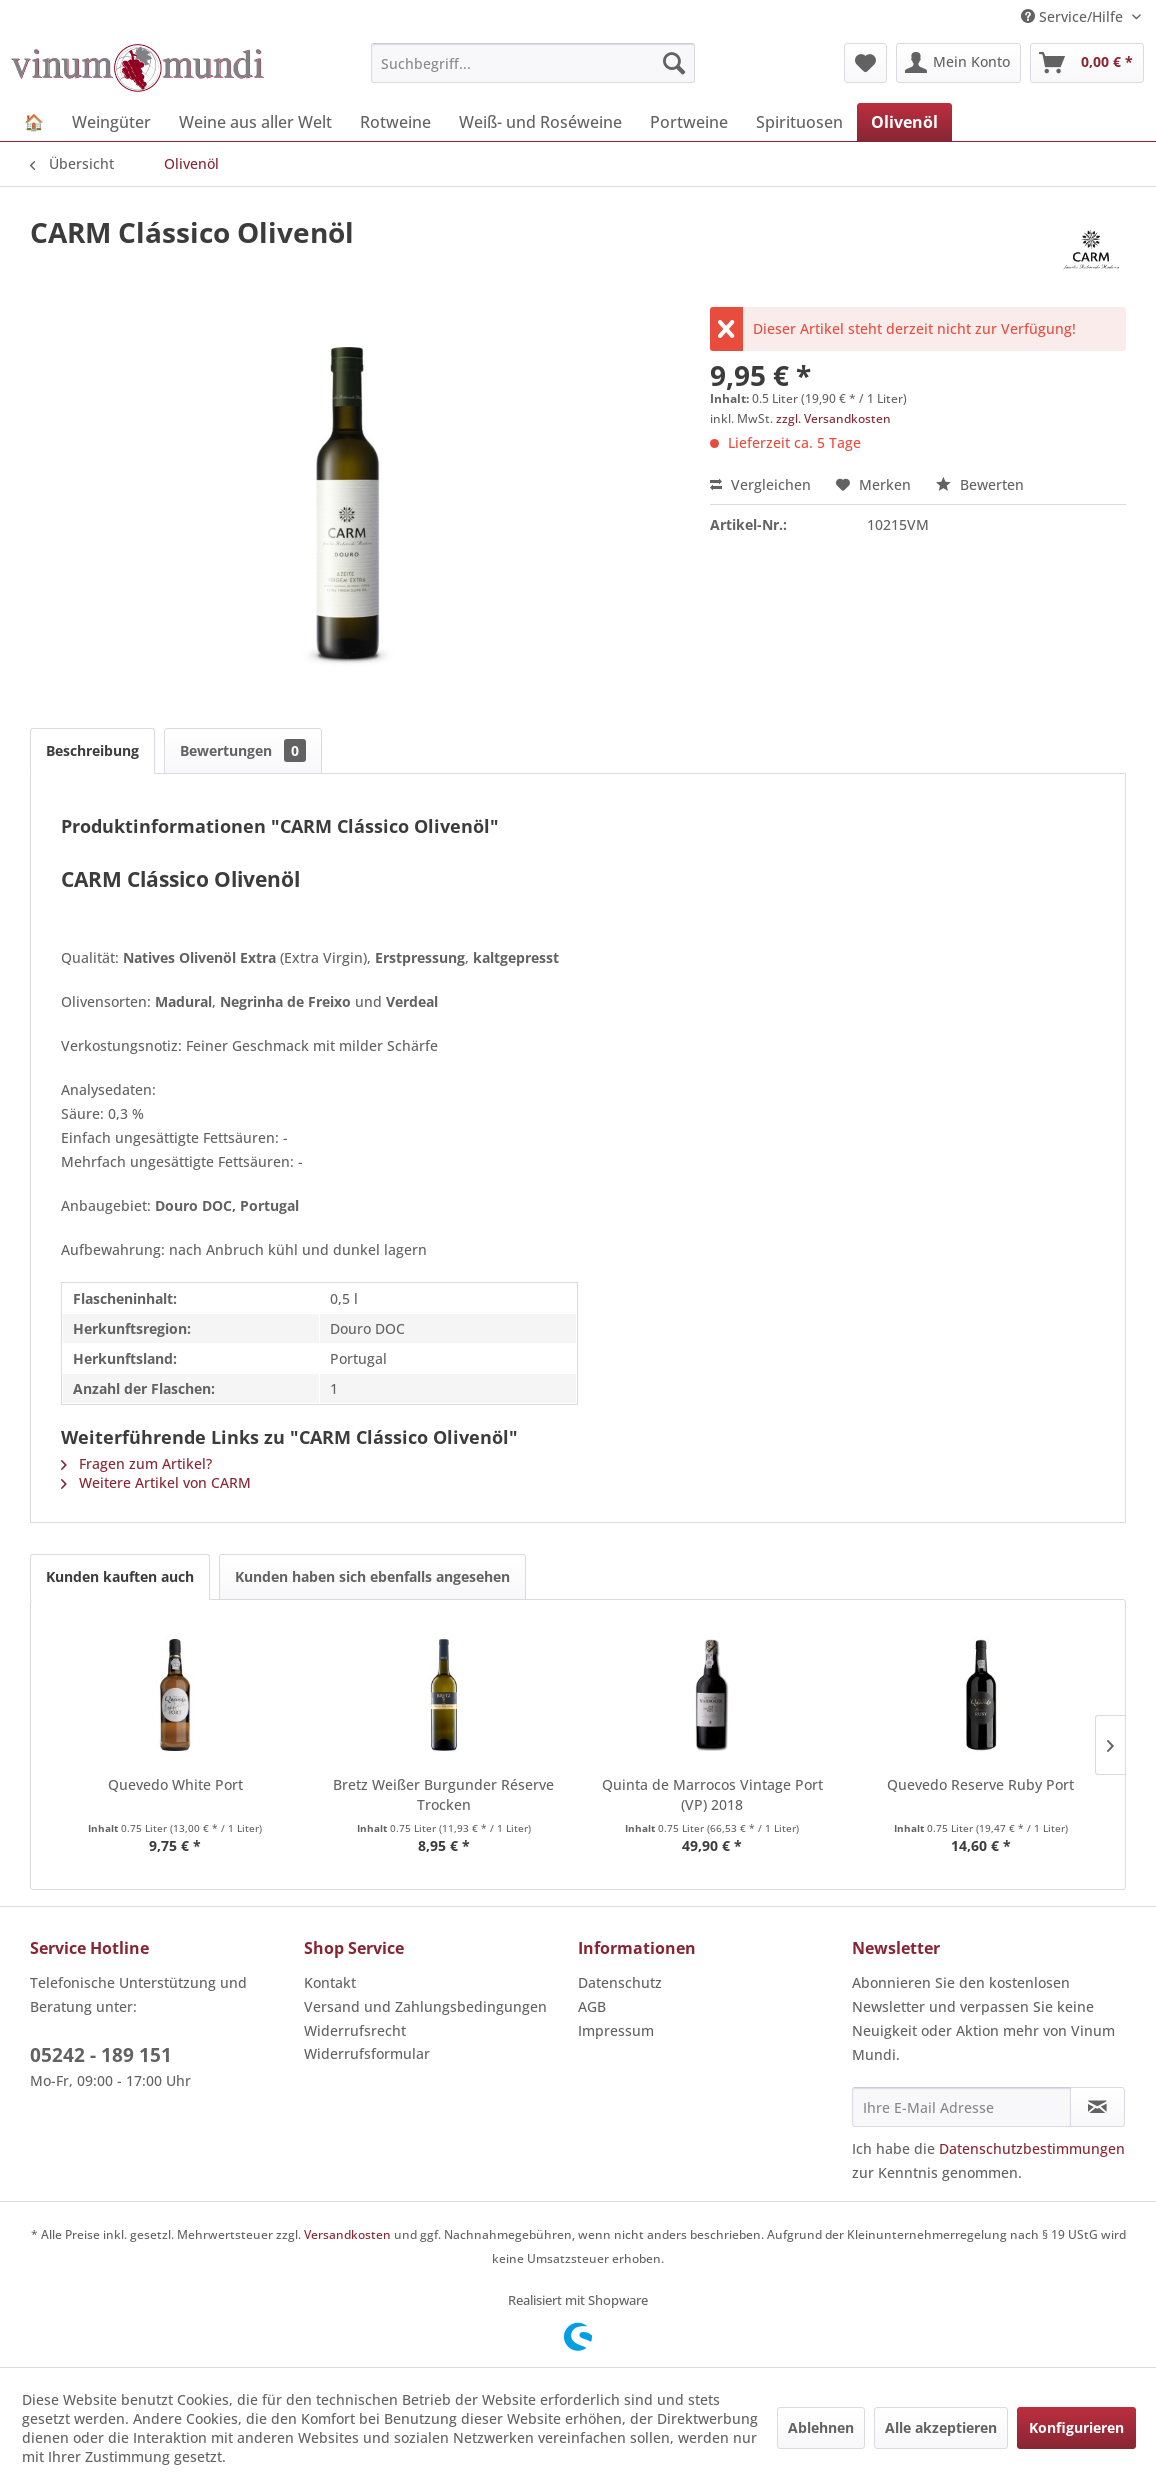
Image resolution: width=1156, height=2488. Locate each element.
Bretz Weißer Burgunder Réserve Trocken (443, 1794)
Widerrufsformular (367, 2053)
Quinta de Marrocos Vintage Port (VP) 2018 (712, 1794)
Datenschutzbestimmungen (1032, 2148)
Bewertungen (243, 750)
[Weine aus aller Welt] (255, 122)
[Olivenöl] (904, 122)
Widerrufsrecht (355, 2030)
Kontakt (330, 1982)
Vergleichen (760, 484)
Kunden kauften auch (120, 1576)
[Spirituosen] (799, 122)
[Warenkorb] (1087, 63)
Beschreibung (92, 750)
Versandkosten (347, 2234)
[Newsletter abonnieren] (1097, 2107)
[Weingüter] (111, 122)
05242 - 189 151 (101, 2055)
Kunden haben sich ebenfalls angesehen (372, 1576)
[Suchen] (674, 63)
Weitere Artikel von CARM (156, 1482)
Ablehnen (821, 2427)
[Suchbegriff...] (533, 63)
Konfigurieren (1076, 2427)
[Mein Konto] (958, 63)
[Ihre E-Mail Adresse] (961, 2107)
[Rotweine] (395, 122)
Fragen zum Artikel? (136, 1463)
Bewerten (980, 484)
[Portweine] (689, 122)
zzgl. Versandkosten (833, 418)
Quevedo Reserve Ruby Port (980, 1784)
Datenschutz (620, 1982)
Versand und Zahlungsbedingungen (425, 2006)
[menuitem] (533, 63)
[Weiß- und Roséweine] (540, 122)
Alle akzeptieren (941, 2427)
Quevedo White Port (175, 1784)
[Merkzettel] (865, 63)
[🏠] (34, 122)
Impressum (616, 2030)
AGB (592, 2006)
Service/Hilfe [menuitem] (1074, 16)
